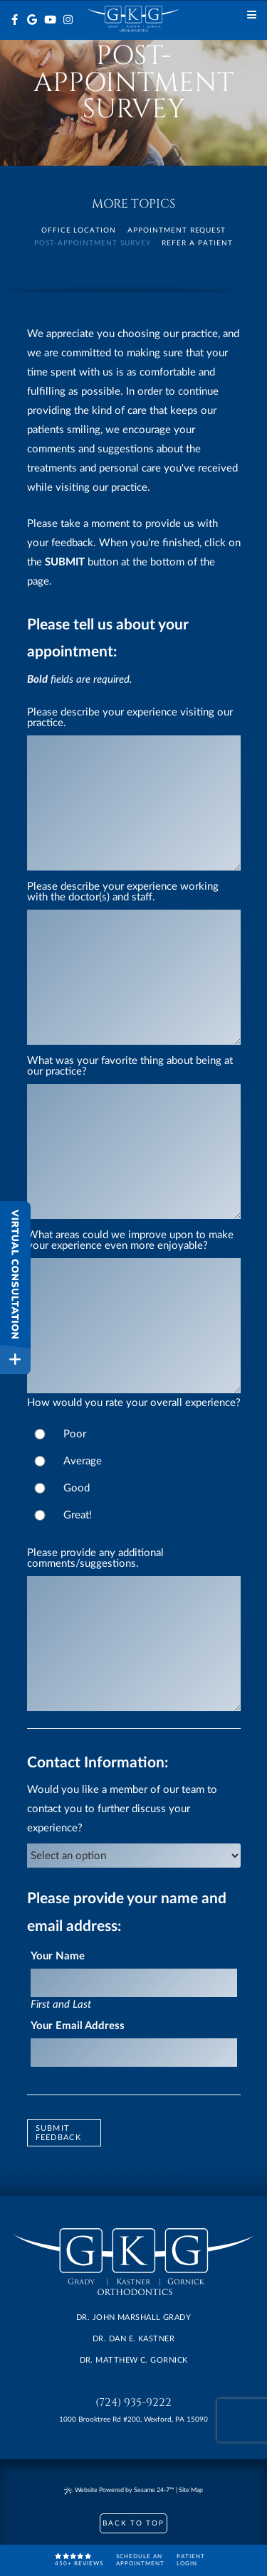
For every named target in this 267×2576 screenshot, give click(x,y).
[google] (32, 20)
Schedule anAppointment (140, 2560)
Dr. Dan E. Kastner (133, 2339)
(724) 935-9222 (133, 2402)
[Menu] (251, 15)
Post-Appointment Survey (92, 243)
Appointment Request (176, 230)
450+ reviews (79, 2560)
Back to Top (133, 2523)
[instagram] (68, 20)
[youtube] (50, 20)
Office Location (79, 230)
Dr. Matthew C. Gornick (134, 2360)
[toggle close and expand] (15, 1359)
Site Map (191, 2490)
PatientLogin (191, 2560)
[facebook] (14, 20)
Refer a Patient (197, 243)
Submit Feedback (59, 2132)
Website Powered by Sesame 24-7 (119, 2491)
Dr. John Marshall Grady (133, 2317)
